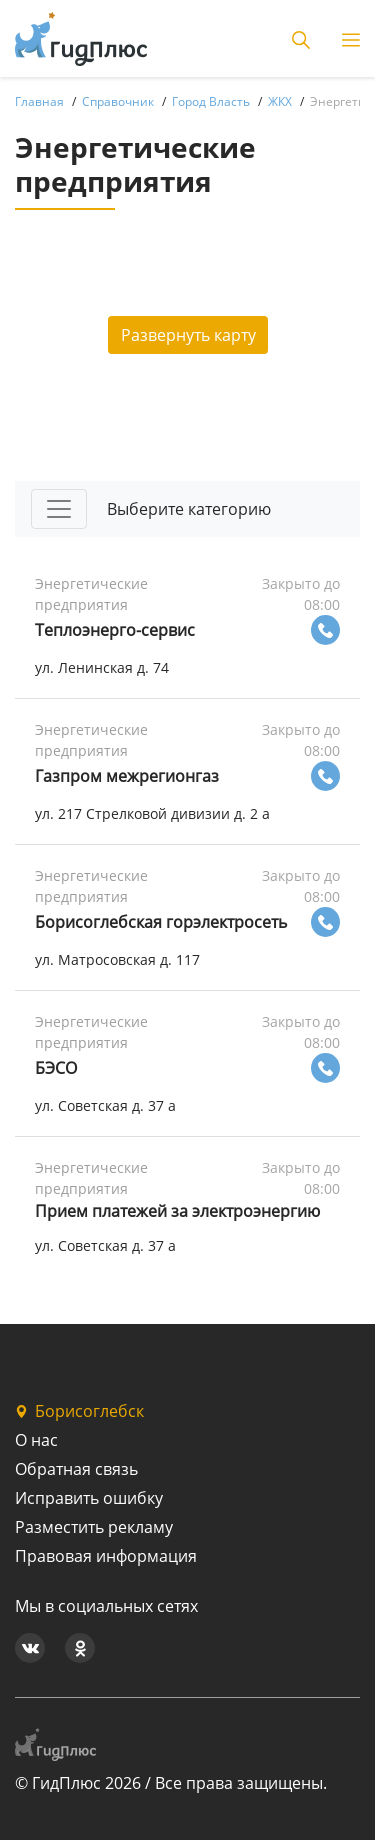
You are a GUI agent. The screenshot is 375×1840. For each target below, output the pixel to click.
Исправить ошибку (89, 1498)
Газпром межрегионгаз (127, 776)
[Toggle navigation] (59, 509)
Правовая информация (106, 1556)
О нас (36, 1440)
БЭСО (56, 1068)
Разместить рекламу (94, 1527)
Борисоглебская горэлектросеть (161, 922)
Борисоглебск (79, 1411)
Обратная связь (76, 1469)
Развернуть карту (188, 335)
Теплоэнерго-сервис (115, 630)
